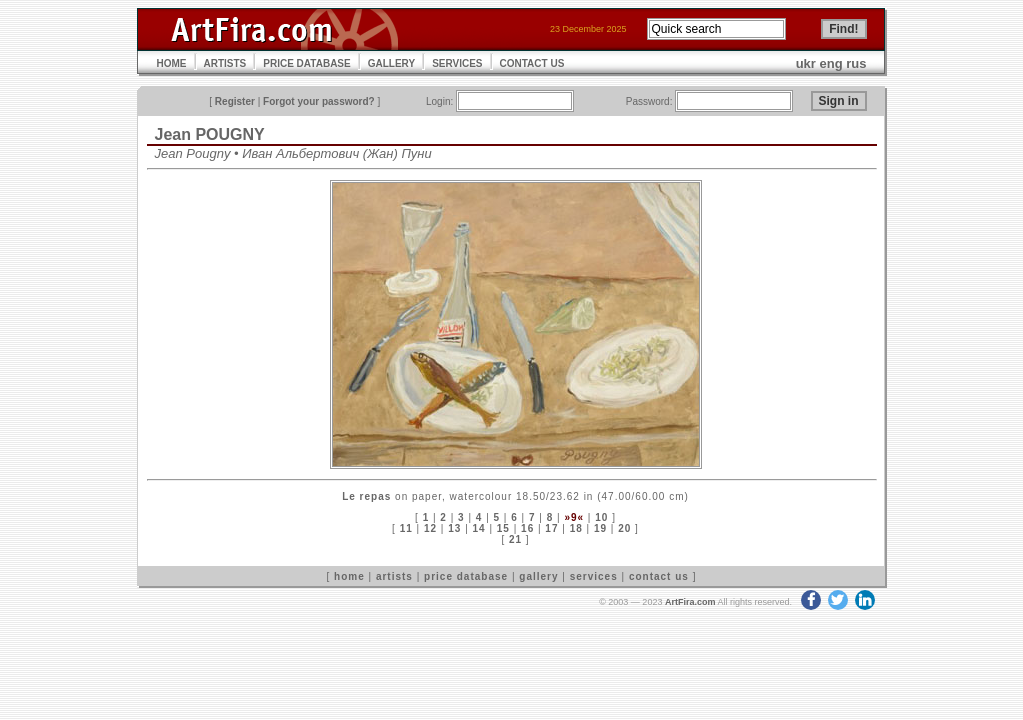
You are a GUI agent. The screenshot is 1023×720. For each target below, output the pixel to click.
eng (831, 63)
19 (600, 528)
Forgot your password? (319, 101)
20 (624, 528)
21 (515, 539)
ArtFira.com (690, 602)
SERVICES (457, 63)
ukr (806, 63)
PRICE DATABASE (306, 63)
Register (235, 101)
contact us (659, 576)
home (349, 576)
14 (479, 528)
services (594, 576)
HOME (172, 63)
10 (601, 517)
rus (856, 63)
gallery (538, 576)
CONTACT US (532, 63)
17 (551, 528)
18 (576, 528)
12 (430, 528)
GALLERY (391, 63)
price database (466, 576)
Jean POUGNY (210, 134)
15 (503, 528)
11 (406, 528)
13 (454, 528)
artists (394, 576)
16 (527, 528)
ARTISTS (225, 63)
